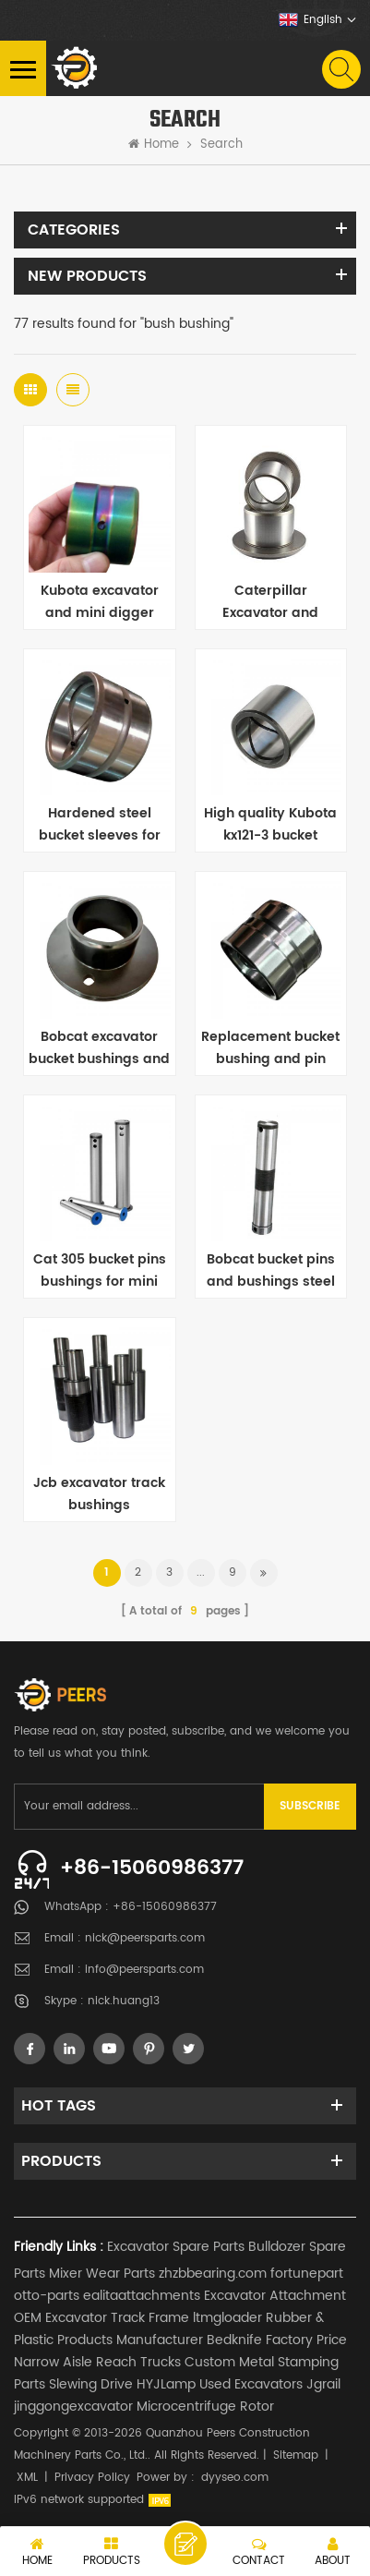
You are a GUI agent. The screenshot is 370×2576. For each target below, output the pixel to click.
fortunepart (306, 2273)
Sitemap (295, 2455)
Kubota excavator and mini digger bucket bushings (100, 602)
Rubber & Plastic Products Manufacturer (169, 2329)
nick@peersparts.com (145, 1938)
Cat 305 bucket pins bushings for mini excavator (99, 1271)
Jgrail (323, 2384)
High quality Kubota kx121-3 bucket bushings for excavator (270, 825)
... (201, 1572)
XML (27, 2477)
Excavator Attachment (275, 2295)
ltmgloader (227, 2317)
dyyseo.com (235, 2477)
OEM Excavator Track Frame (101, 2317)
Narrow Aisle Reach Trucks (97, 2362)
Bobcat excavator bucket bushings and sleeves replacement (99, 1048)
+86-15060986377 (152, 1868)
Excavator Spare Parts (176, 2246)
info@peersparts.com (144, 1969)
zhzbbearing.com (213, 2273)
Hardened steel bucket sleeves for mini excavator (100, 825)
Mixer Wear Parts (102, 2273)
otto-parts (46, 2295)
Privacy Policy (92, 2477)
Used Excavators (251, 2384)
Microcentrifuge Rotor (205, 2406)
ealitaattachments (141, 2295)
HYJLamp (166, 2384)
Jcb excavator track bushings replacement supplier (99, 1494)
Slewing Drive (91, 2384)
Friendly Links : (58, 2246)
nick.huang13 (124, 2001)
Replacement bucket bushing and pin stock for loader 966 (270, 1048)
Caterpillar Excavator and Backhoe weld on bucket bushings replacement (271, 602)
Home (153, 145)
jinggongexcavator (73, 2406)
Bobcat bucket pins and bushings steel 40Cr (271, 1271)
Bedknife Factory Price (277, 2340)
